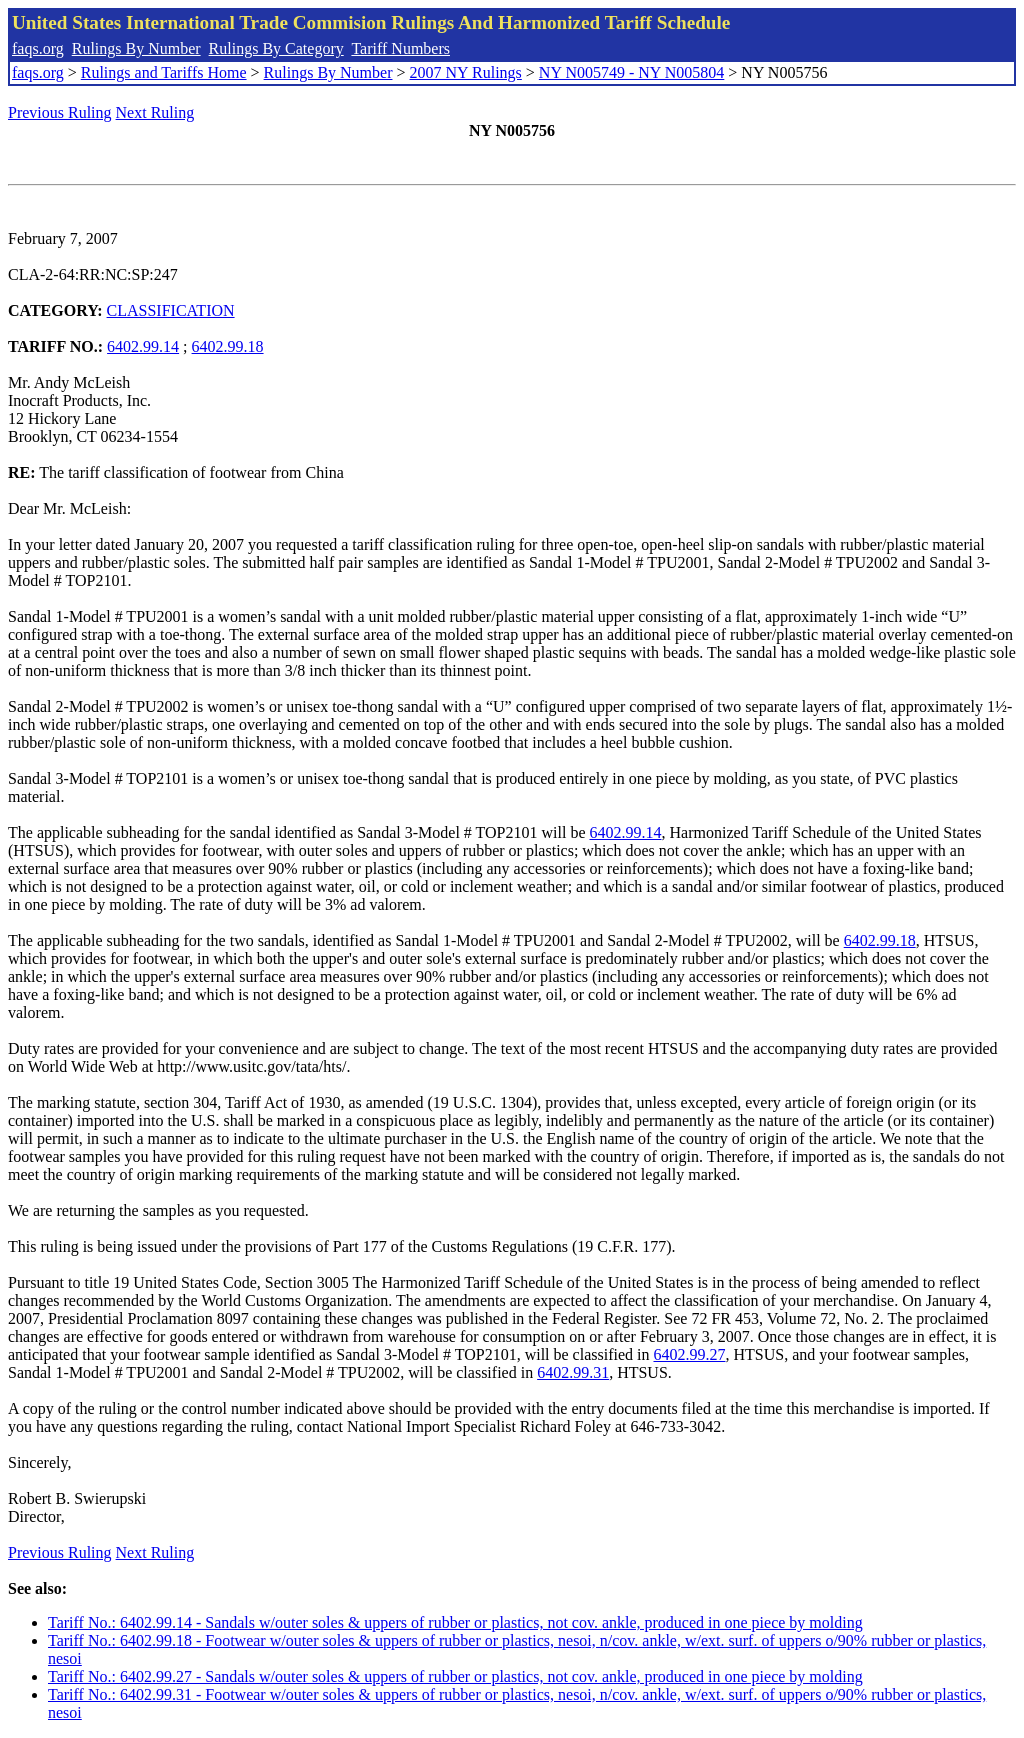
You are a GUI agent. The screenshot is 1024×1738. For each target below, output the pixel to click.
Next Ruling (155, 112)
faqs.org (38, 48)
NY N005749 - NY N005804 (631, 72)
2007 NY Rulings (466, 72)
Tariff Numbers (400, 48)
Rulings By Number (136, 48)
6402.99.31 (573, 1372)
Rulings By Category (276, 48)
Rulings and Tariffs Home (164, 72)
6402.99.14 (143, 346)
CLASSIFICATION (171, 310)
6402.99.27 (689, 1354)
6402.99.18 (228, 346)
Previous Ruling (60, 112)
